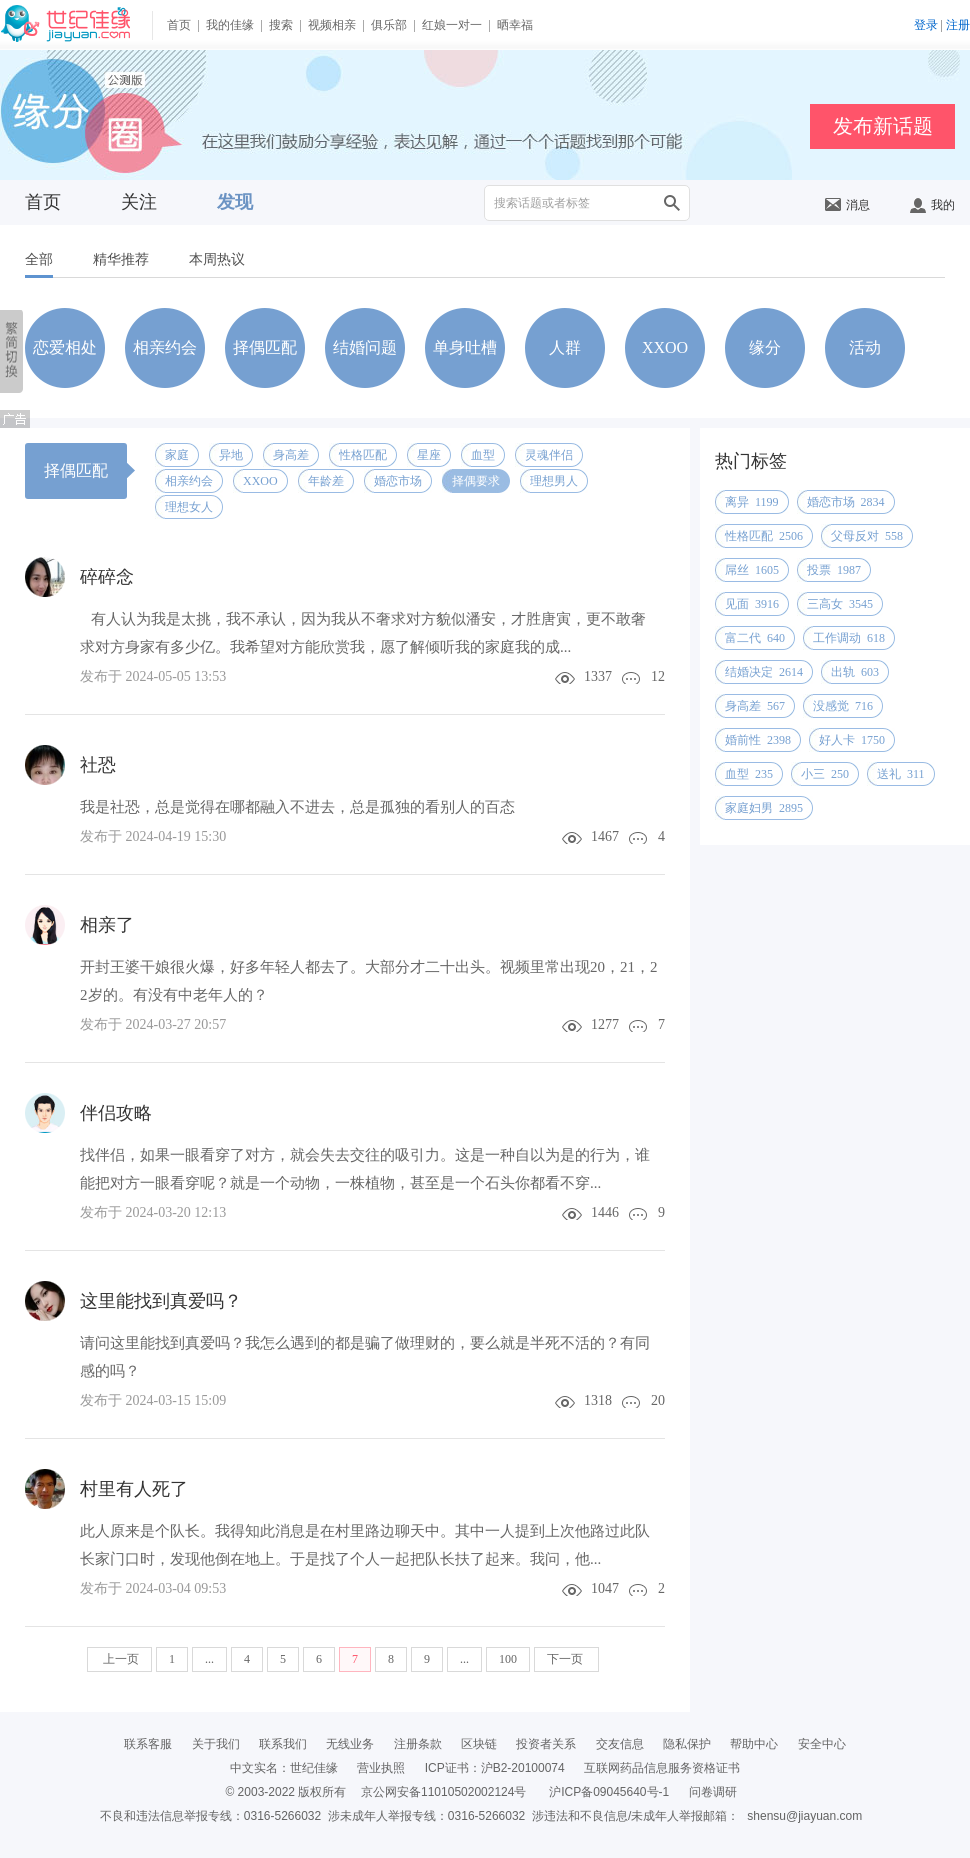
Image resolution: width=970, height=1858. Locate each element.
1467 (605, 836)
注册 (958, 25)
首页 (179, 25)
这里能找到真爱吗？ (161, 1301)
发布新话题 (883, 126)
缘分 (765, 347)
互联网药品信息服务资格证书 (662, 1768)
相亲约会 (165, 347)
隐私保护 (687, 1744)
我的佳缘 (230, 25)
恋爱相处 (65, 347)
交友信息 (620, 1744)
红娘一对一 (452, 25)
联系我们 (283, 1744)
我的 (932, 205)
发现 (235, 202)
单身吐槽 (465, 347)
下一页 (566, 1659)
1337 (598, 676)
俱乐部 (389, 25)
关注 (139, 202)
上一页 (119, 1659)
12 (658, 676)
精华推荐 (121, 259)
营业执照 (381, 1768)
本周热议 (217, 259)
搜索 (281, 25)
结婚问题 (365, 347)
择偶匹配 (265, 347)
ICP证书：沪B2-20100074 (495, 1768)
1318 (598, 1400)
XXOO (665, 347)
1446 (605, 1212)
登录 (926, 25)
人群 (565, 347)
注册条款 (418, 1744)
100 (508, 1659)
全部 (39, 259)
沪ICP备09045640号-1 (609, 1792)
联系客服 (148, 1744)
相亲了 (107, 925)
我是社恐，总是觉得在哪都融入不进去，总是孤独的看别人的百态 (297, 807)
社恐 (98, 765)
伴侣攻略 (116, 1113)
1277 (605, 1024)
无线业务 (350, 1744)
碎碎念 (107, 577)
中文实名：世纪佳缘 (284, 1768)
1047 (605, 1588)
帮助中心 (754, 1744)
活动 (865, 347)
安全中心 (822, 1744)
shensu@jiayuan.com (804, 1816)
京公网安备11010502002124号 (443, 1792)
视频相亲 (332, 25)
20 (658, 1400)
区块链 (479, 1744)
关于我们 (216, 1744)
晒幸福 (515, 25)
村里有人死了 (134, 1489)
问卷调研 (713, 1792)
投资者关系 (546, 1744)
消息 (847, 205)
